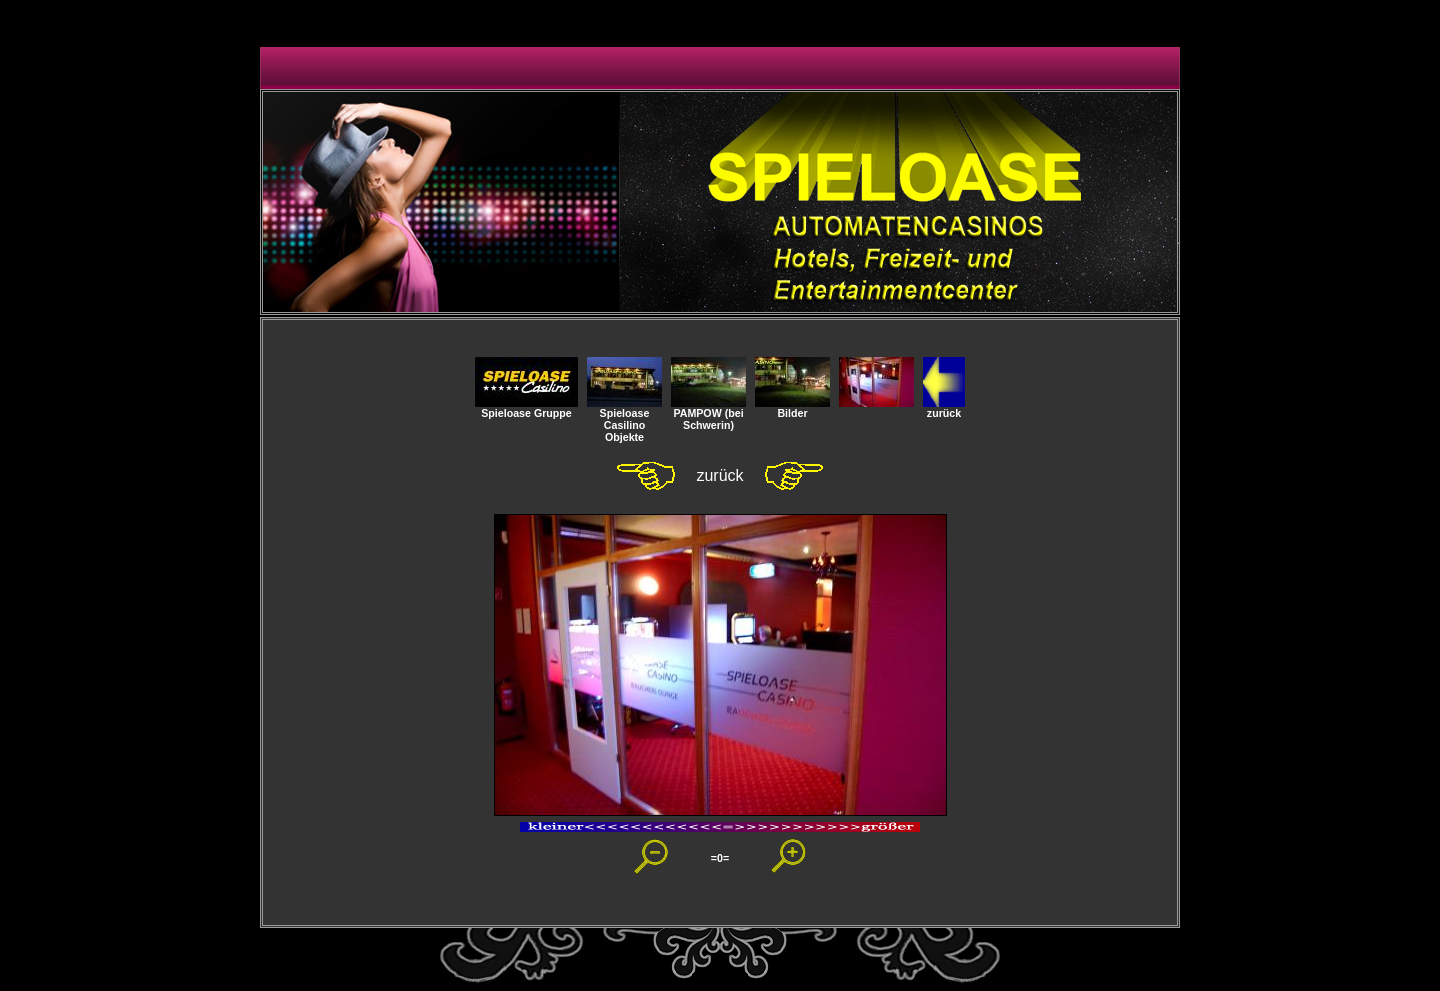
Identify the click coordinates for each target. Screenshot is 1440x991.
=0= (720, 858)
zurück (944, 408)
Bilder (792, 408)
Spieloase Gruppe (526, 408)
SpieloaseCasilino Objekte (624, 420)
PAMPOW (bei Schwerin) (708, 414)
